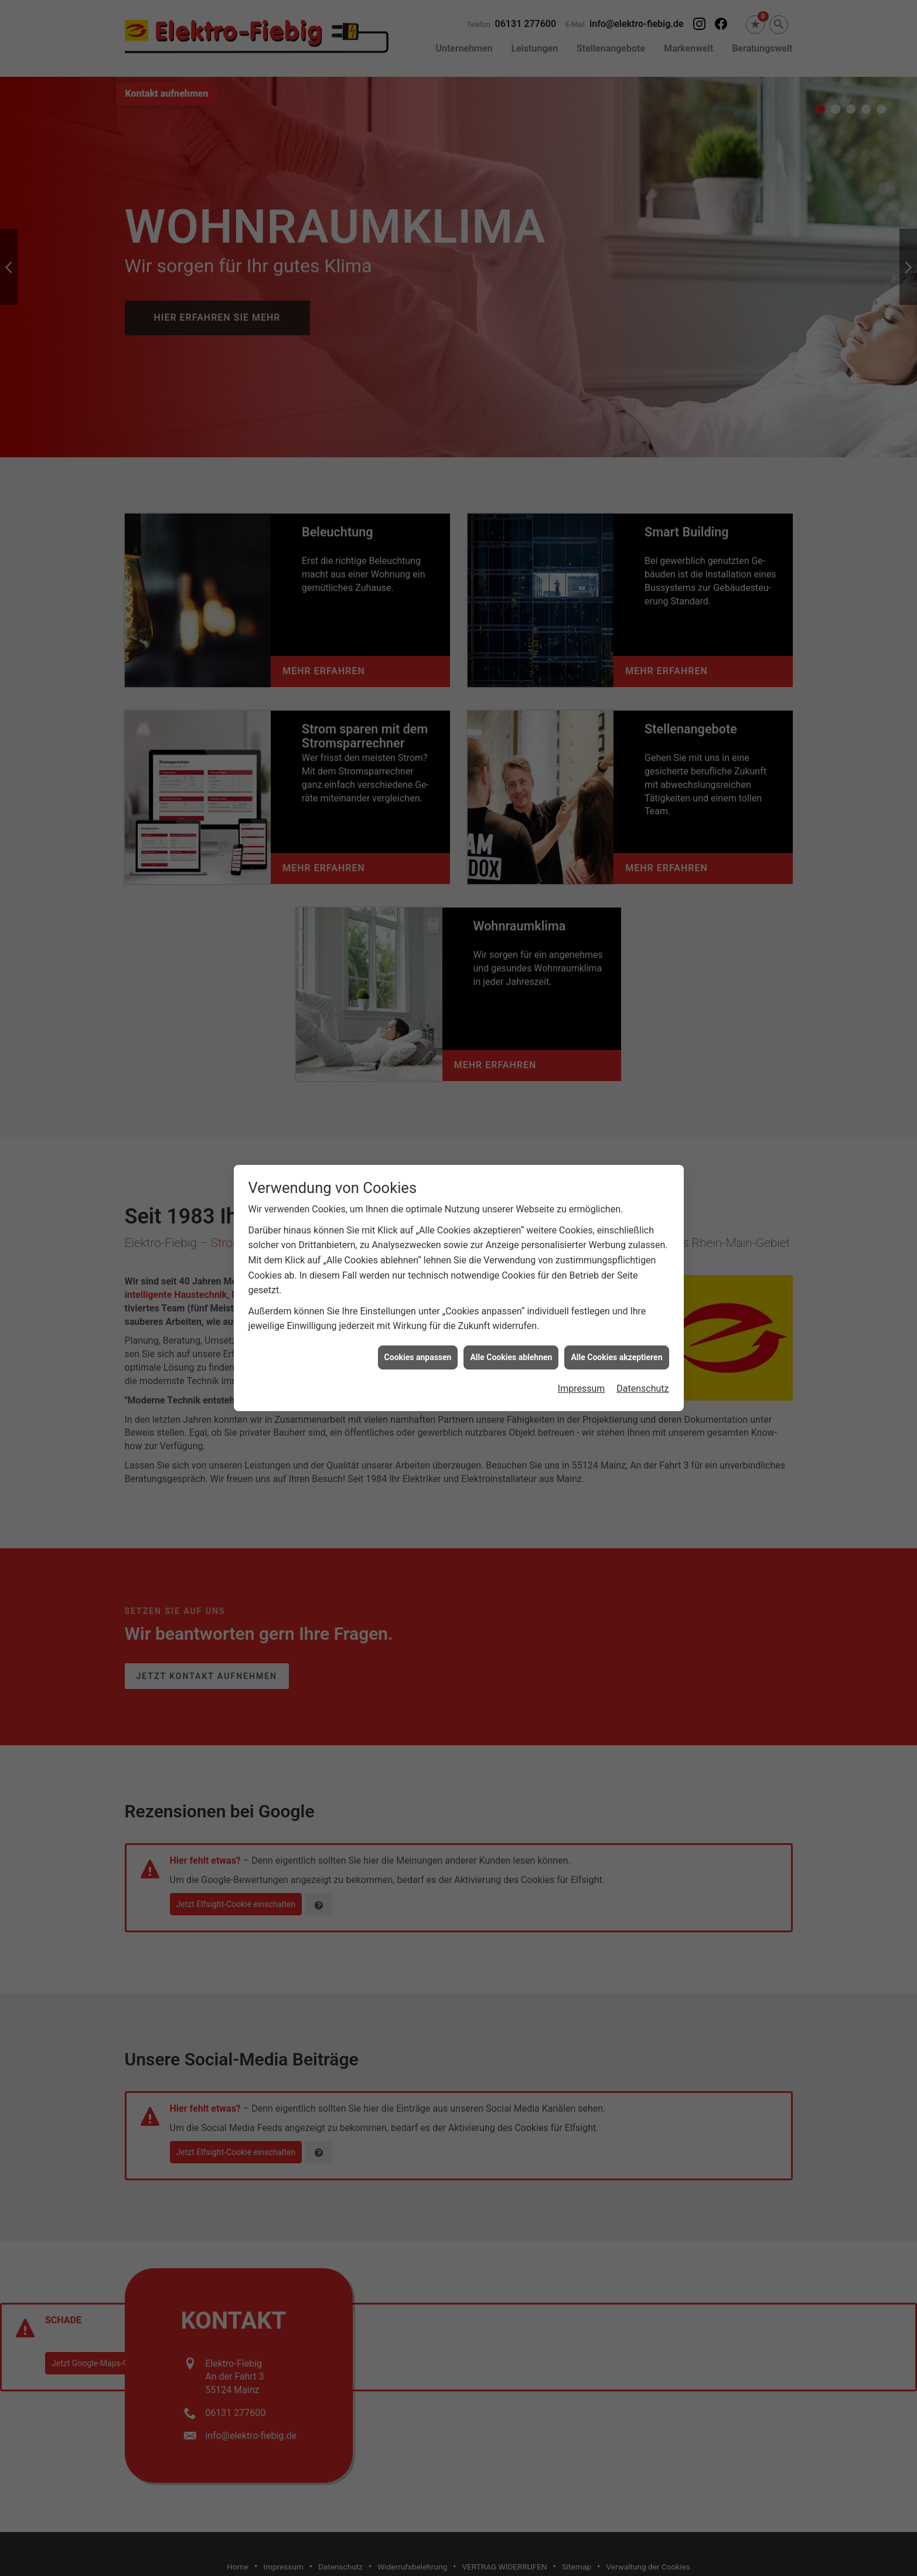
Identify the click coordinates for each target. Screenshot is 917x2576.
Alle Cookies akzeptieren (616, 1297)
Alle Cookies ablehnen (511, 1297)
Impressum (581, 1328)
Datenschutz (642, 1328)
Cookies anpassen (418, 1297)
